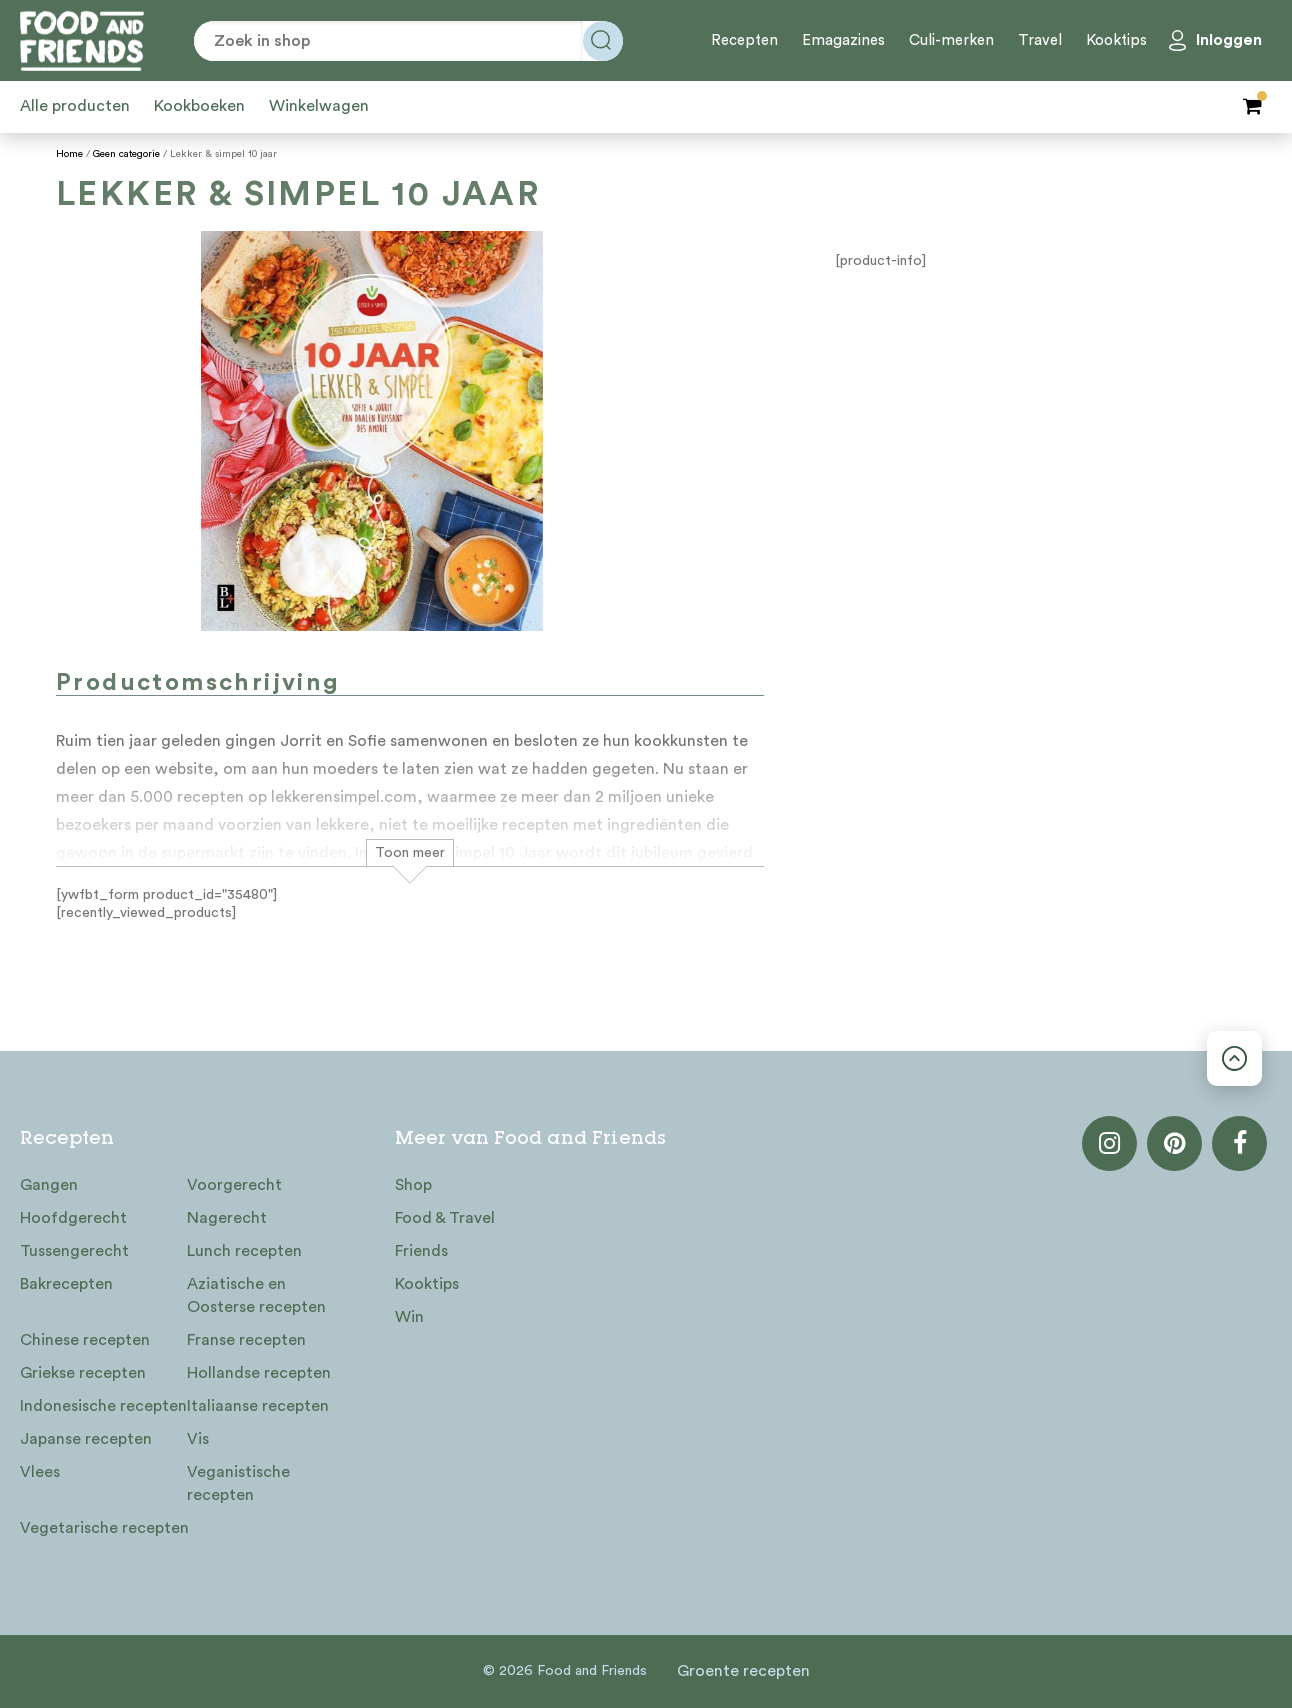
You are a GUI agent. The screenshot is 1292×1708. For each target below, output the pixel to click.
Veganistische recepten (238, 1483)
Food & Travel (445, 1218)
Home (69, 154)
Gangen (49, 1185)
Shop (413, 1185)
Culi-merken (951, 40)
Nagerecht (227, 1218)
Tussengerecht (74, 1251)
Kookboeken (199, 106)
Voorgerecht (234, 1185)
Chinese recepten (85, 1340)
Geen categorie (126, 154)
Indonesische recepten (103, 1406)
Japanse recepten (86, 1439)
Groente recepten (743, 1671)
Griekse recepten (83, 1373)
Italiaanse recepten (258, 1406)
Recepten (744, 40)
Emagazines (843, 40)
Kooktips (1116, 40)
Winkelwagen (319, 106)
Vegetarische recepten (104, 1528)
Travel (1040, 40)
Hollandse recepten (259, 1373)
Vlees (40, 1472)
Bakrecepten (66, 1284)
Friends (421, 1251)
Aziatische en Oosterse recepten (256, 1295)
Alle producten (75, 106)
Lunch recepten (244, 1251)
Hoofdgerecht (73, 1218)
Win (409, 1317)
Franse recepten (246, 1340)
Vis (198, 1439)
